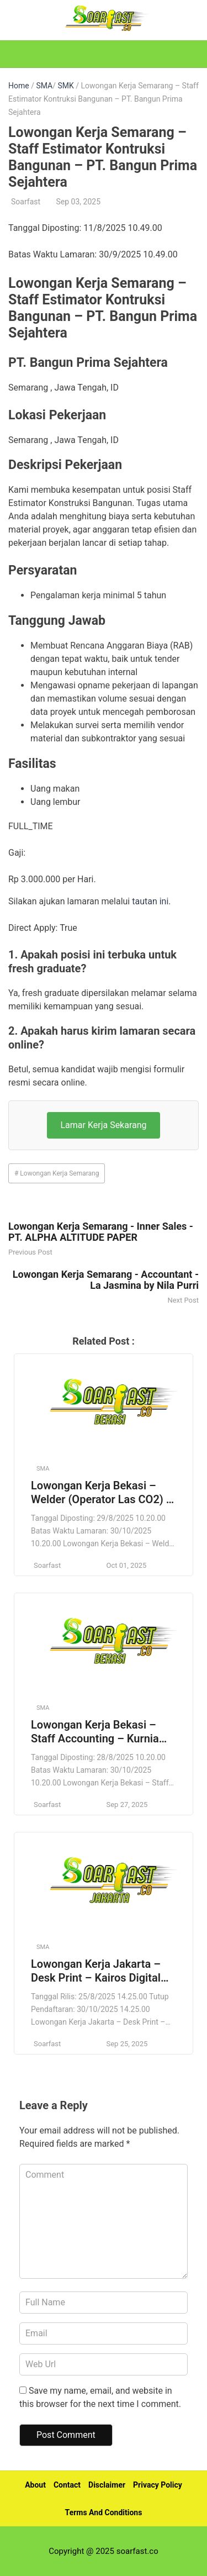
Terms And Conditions (103, 2512)
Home (18, 85)
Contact (67, 2484)
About (35, 2484)
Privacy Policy (157, 2484)
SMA (44, 85)
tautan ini (150, 901)
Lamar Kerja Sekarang (103, 1125)
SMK (65, 85)
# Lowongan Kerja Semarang (56, 1173)
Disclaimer (106, 2484)
